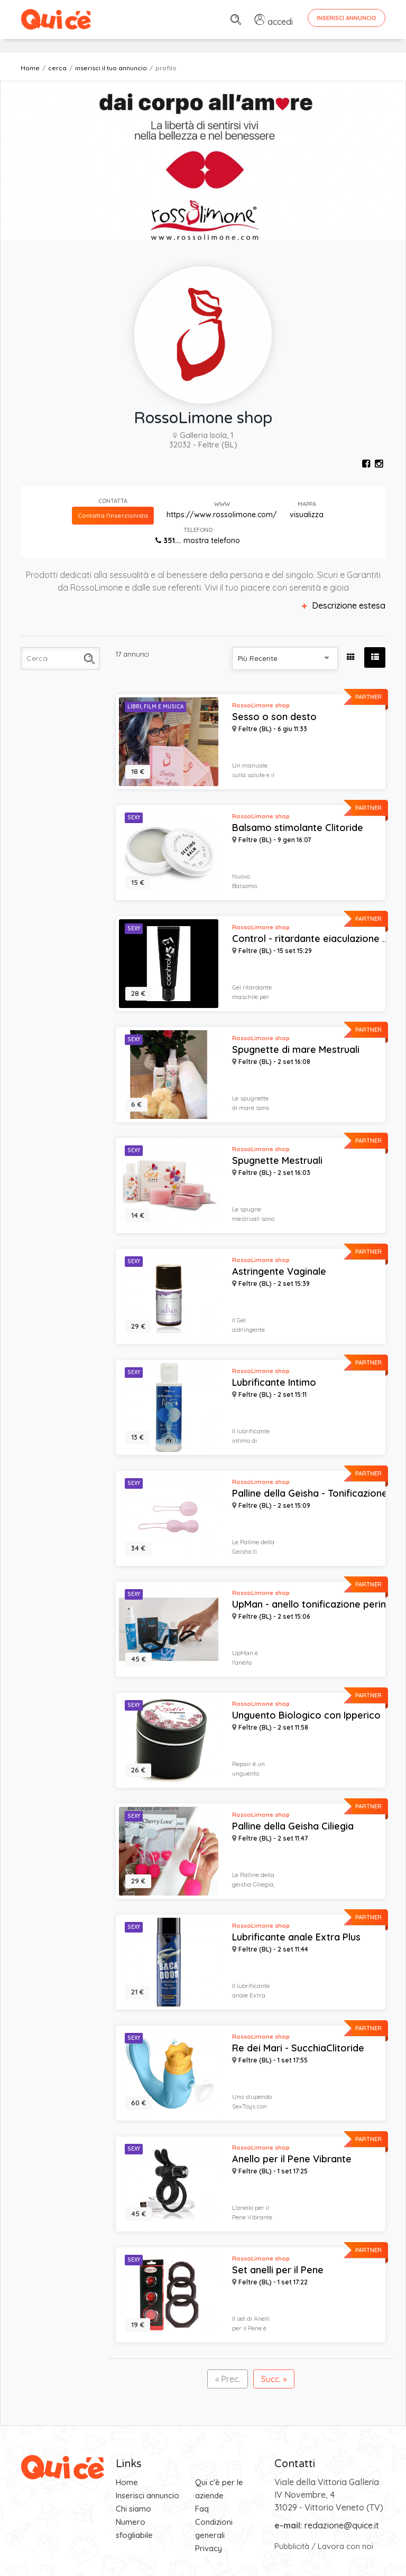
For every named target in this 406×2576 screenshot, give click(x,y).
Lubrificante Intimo (274, 1382)
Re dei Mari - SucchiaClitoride (298, 2048)
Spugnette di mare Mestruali (295, 1050)
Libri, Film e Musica (155, 706)
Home (30, 68)
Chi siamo (133, 2509)
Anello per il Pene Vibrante (292, 2159)
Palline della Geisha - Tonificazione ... (314, 1493)
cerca (57, 68)
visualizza (307, 514)
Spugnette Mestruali (277, 1160)
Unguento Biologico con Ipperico (306, 1715)
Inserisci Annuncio (346, 18)
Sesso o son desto (274, 717)
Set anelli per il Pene (278, 2270)
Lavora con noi (345, 2546)
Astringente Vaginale (279, 1271)
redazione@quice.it (341, 2525)
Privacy (208, 2548)
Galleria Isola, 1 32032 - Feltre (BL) (203, 440)
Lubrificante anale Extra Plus (296, 1937)
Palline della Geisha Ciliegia (293, 1826)
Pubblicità (291, 2546)
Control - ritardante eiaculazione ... (310, 939)
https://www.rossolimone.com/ (222, 514)
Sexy (133, 817)
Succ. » (274, 2379)
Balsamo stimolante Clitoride (297, 828)
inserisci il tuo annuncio (111, 68)
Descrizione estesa (343, 605)
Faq (202, 2509)
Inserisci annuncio (147, 2495)
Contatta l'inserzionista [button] (113, 515)
